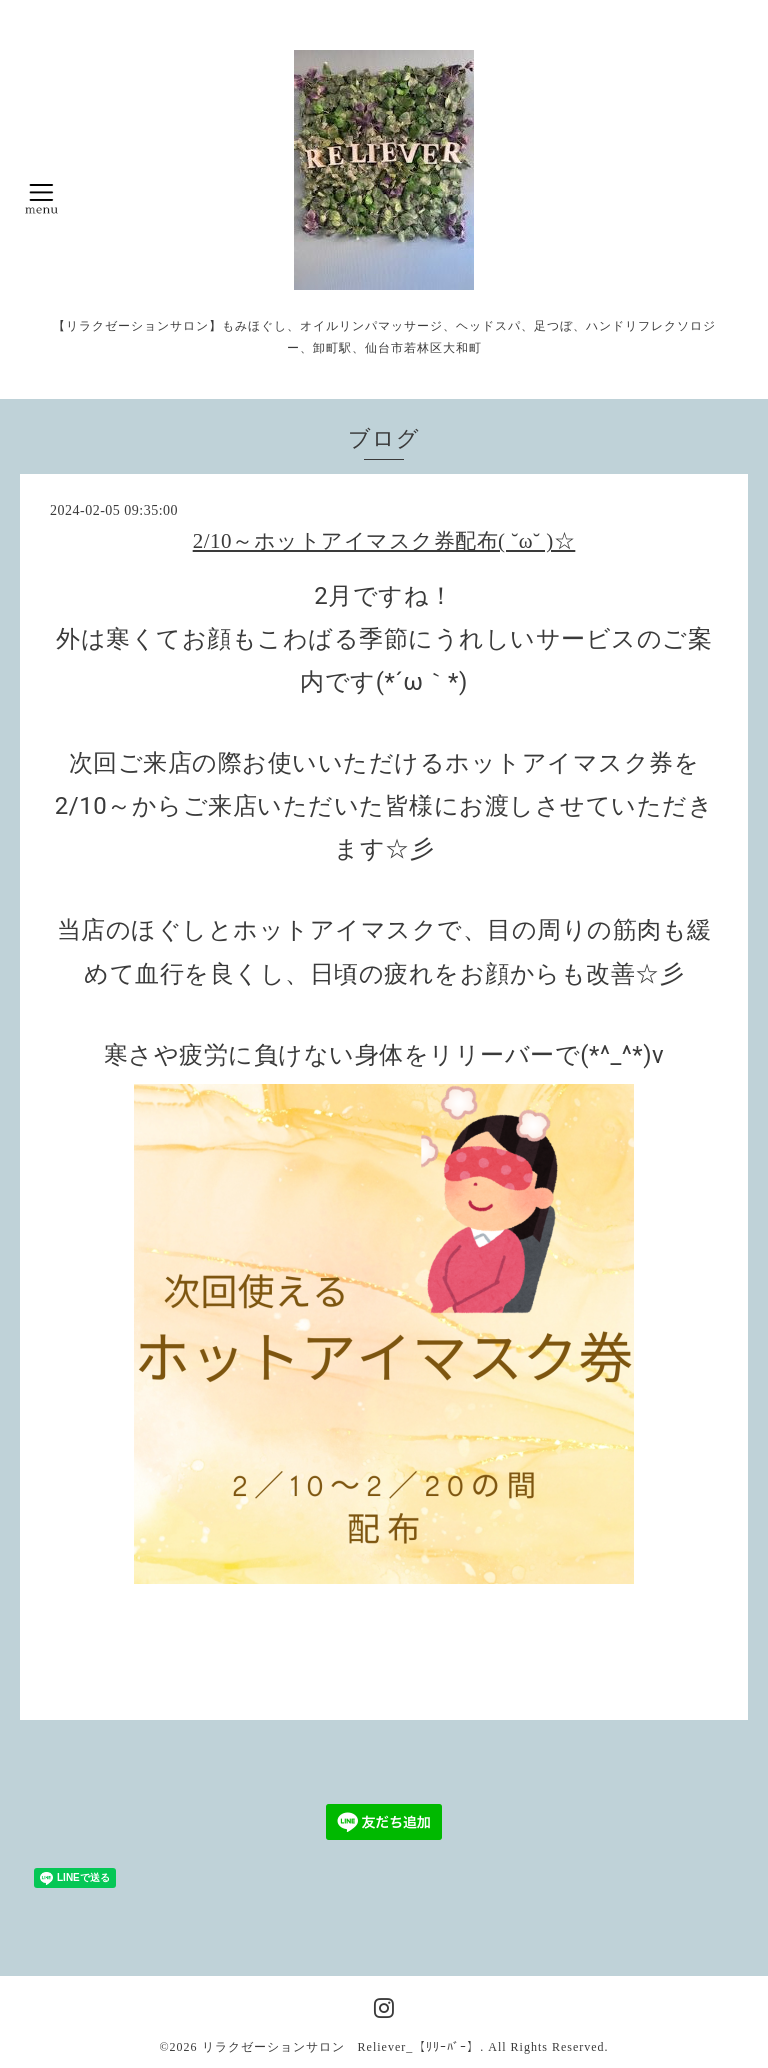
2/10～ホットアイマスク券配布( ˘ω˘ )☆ (384, 541)
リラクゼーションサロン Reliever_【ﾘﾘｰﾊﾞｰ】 (341, 2047)
